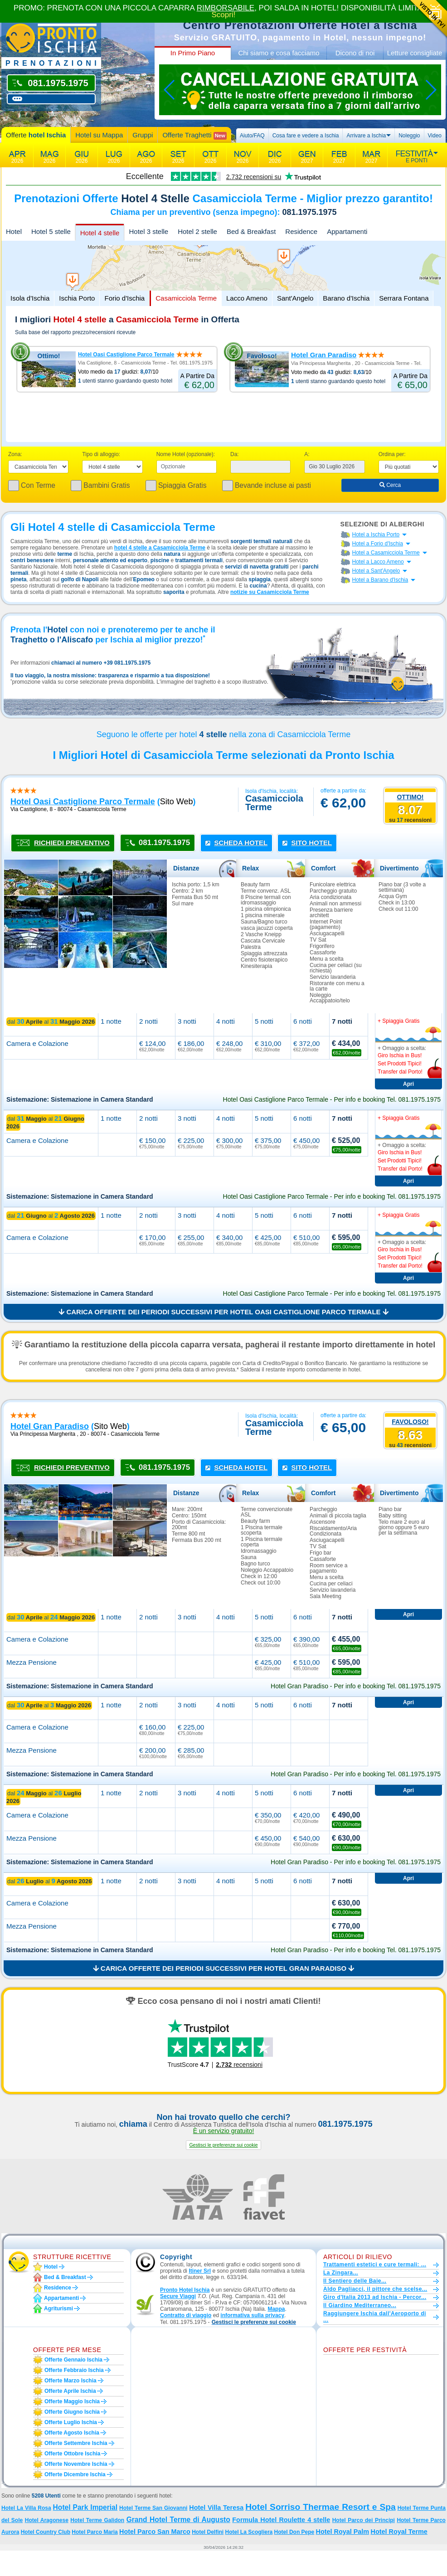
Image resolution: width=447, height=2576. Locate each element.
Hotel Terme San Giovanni (153, 2508)
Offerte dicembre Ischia (75, 2474)
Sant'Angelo (295, 298)
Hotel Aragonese (46, 2520)
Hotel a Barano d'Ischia (380, 580)
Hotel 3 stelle (148, 231)
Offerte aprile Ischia (70, 2391)
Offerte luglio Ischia (70, 2422)
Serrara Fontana (403, 298)
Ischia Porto (77, 298)
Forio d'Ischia (124, 298)
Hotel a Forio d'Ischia (377, 543)
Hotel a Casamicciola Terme (386, 552)
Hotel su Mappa (99, 135)
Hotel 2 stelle (197, 231)
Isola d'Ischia (29, 298)
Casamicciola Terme (186, 298)
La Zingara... (340, 2273)
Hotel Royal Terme (399, 2531)
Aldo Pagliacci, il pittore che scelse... (375, 2289)
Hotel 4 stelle (100, 233)
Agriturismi (58, 2308)
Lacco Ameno (246, 298)
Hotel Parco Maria (94, 2532)
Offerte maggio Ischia (72, 2401)
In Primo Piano (192, 53)
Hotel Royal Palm (342, 2531)
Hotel (14, 231)
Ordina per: (392, 454)
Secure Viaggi (178, 2296)
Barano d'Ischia (346, 298)
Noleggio (409, 135)
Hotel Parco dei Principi (363, 2520)
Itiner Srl (200, 2271)
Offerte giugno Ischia (72, 2412)
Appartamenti (347, 231)
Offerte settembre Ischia (75, 2443)
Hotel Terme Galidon (97, 2520)
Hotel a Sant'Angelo (376, 571)
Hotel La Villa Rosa (26, 2508)
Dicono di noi (355, 53)
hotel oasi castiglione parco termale (82, 801)
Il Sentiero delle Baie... (354, 2281)
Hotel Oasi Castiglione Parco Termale (126, 354)
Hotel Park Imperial (85, 2507)
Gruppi (142, 135)
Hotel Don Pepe (294, 2532)
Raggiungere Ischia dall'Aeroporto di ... (374, 2316)
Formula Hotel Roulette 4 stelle (281, 2519)
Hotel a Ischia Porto (376, 534)
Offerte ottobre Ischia (72, 2453)
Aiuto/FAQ (252, 135)
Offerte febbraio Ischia (74, 2370)
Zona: (15, 454)
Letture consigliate (414, 53)
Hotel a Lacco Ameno (378, 562)
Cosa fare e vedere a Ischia (305, 135)
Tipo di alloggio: (101, 454)
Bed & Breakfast (251, 231)
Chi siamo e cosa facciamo (278, 53)
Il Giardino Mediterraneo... (359, 2305)
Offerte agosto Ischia (71, 2433)
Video (435, 135)
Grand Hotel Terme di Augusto (178, 2519)
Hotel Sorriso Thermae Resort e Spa (320, 2507)
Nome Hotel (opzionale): (185, 454)
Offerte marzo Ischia (70, 2380)
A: (306, 454)
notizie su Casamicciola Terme (269, 592)
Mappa (276, 2309)
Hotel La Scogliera (249, 2532)
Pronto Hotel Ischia (184, 2290)
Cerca (390, 485)
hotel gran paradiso (49, 1426)
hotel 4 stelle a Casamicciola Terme (159, 547)
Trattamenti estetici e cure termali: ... (374, 2264)
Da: (234, 454)
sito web (176, 801)
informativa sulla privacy (252, 2315)
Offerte (36, 135)
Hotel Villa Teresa (216, 2507)
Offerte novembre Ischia (75, 2464)
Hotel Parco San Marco (154, 2531)
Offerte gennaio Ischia (73, 2360)
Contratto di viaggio (185, 2315)
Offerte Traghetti (194, 135)
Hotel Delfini (208, 2532)
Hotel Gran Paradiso (323, 355)
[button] (223, 2145)
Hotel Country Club (45, 2532)
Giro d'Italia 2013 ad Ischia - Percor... (374, 2297)
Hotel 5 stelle (51, 231)
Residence (301, 231)
